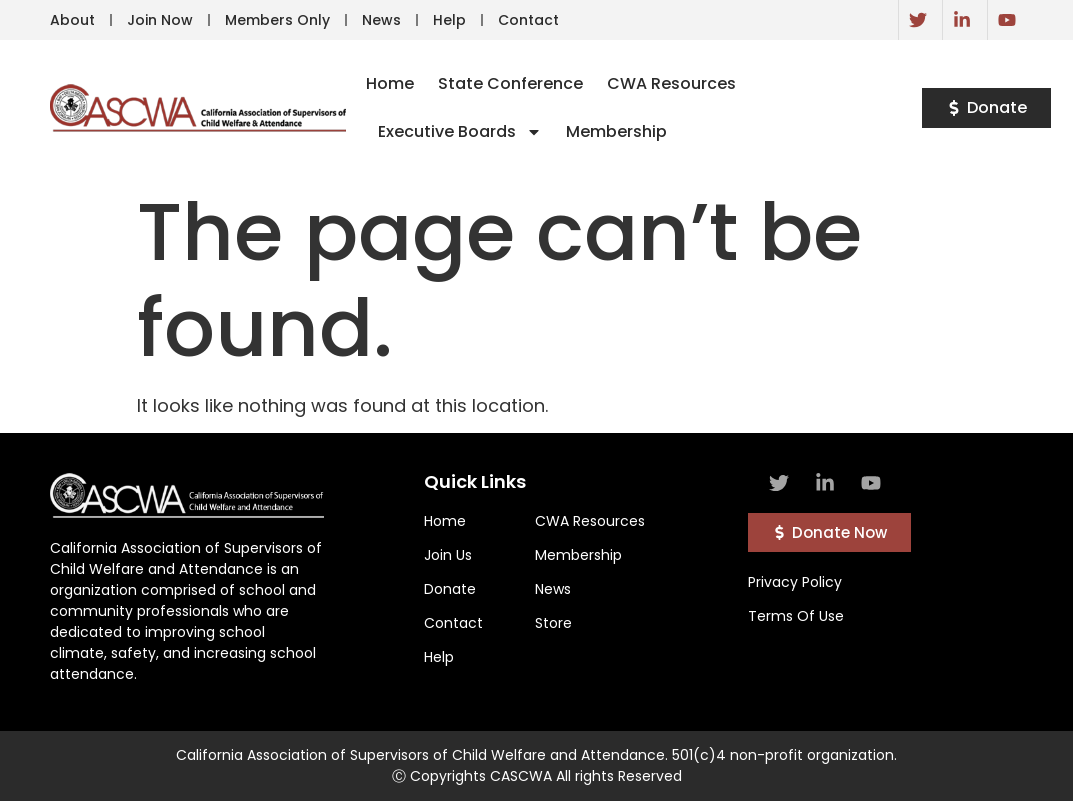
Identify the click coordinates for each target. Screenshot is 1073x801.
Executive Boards (460, 132)
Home (390, 83)
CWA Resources (671, 83)
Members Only (277, 20)
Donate (450, 589)
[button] (986, 108)
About (72, 20)
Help (449, 20)
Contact (528, 20)
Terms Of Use (796, 616)
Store (553, 623)
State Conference (510, 83)
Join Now (160, 20)
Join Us (448, 555)
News (381, 20)
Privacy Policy (795, 582)
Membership (616, 131)
